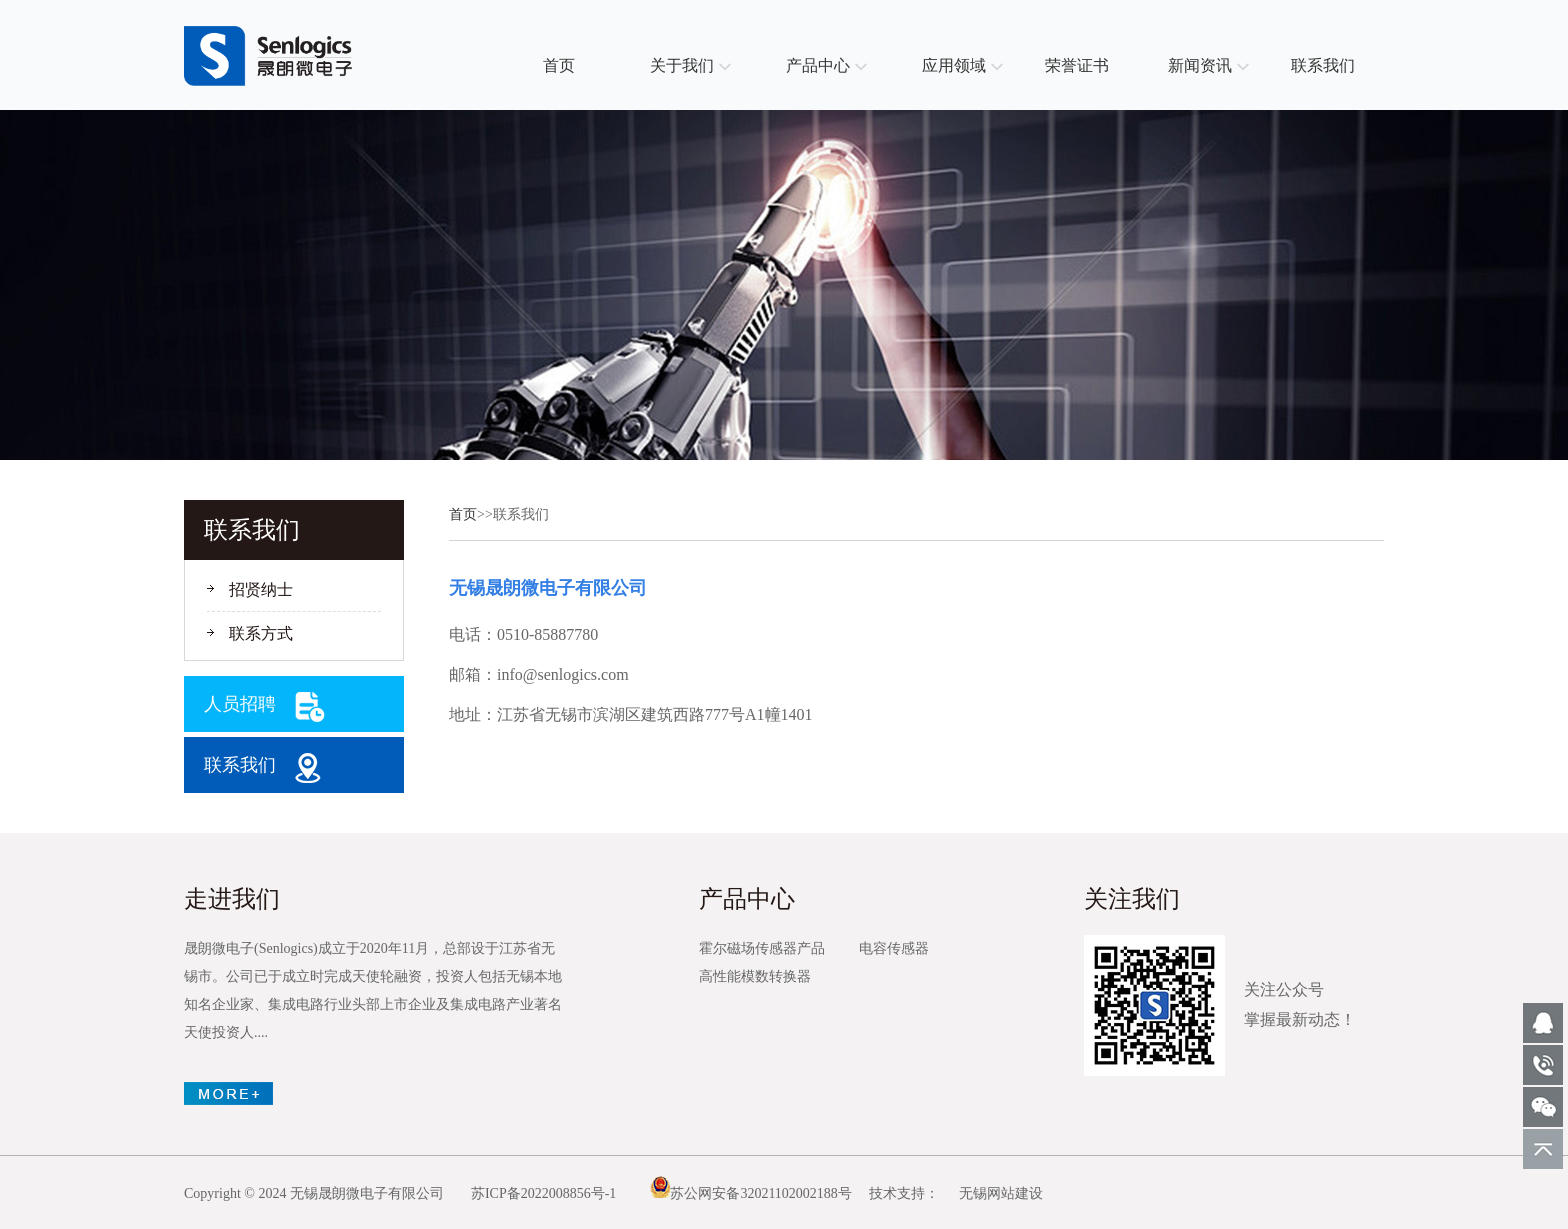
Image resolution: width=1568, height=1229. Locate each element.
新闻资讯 (1200, 65)
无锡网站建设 (1001, 1193)
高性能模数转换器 (755, 976)
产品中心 (818, 65)
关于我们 (682, 65)
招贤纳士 (261, 589)
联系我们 (1323, 65)
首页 (559, 65)
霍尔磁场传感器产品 (762, 948)
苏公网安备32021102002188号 (750, 1193)
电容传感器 (894, 948)
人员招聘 (240, 704)
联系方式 (261, 633)
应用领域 (954, 65)
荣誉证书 (1077, 65)
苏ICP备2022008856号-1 (543, 1193)
